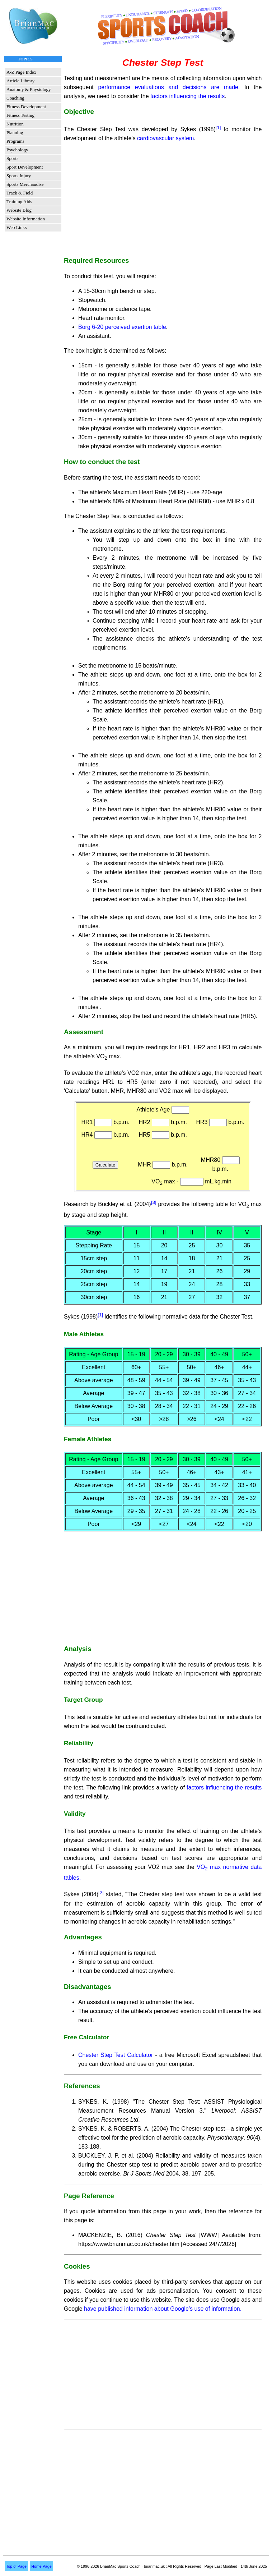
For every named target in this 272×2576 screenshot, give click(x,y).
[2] (101, 1892)
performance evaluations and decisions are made (168, 87)
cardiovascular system (165, 138)
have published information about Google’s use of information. (162, 2309)
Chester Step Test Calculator (115, 2055)
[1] (220, 127)
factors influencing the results (187, 96)
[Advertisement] (163, 198)
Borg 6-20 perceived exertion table (122, 327)
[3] (153, 1202)
